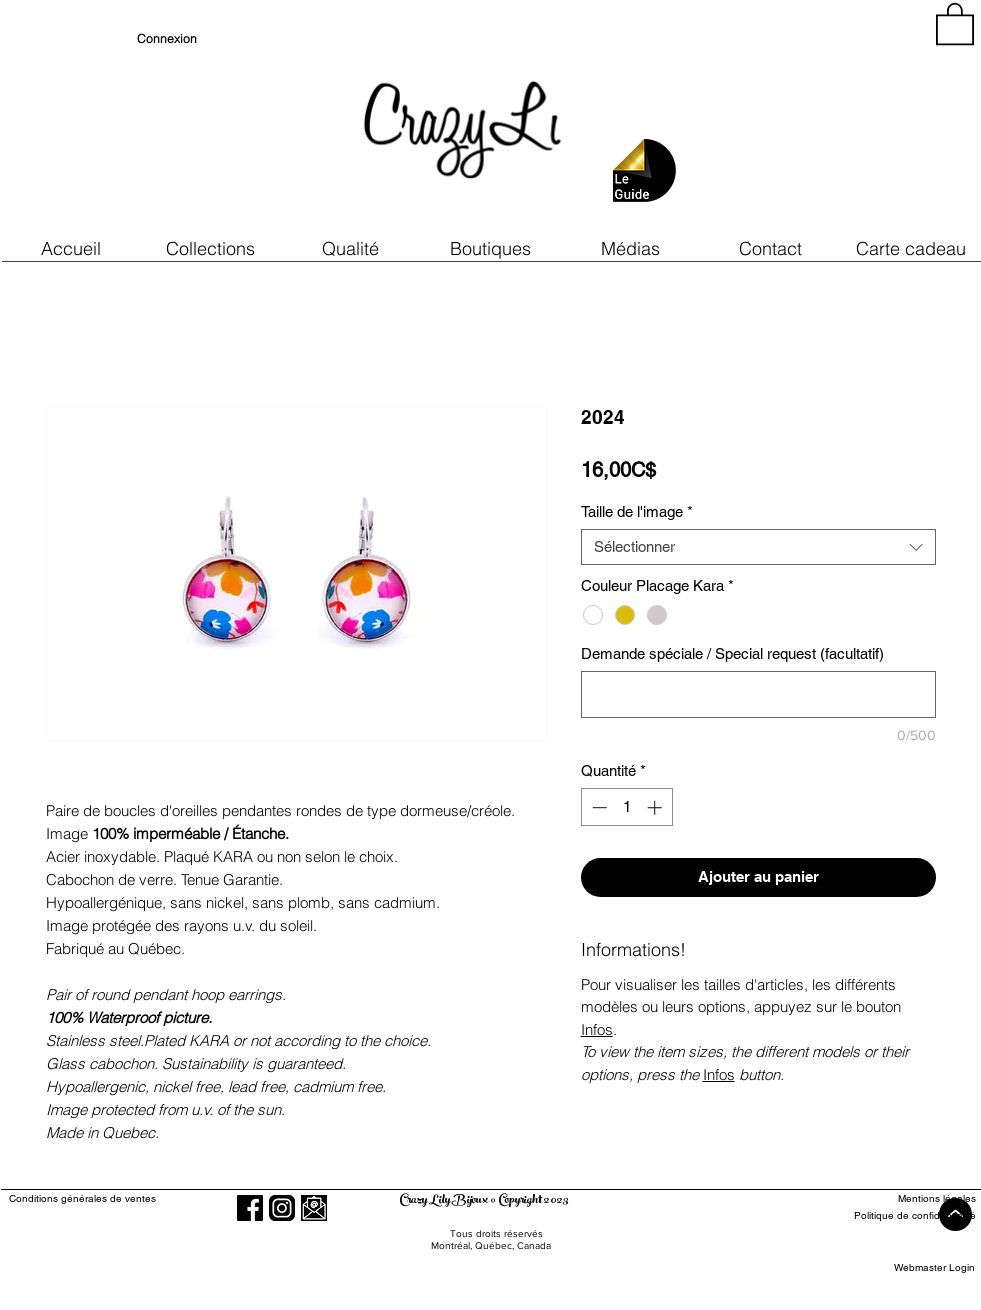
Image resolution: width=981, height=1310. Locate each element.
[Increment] (656, 807)
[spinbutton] (626, 807)
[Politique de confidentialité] (902, 1215)
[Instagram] (282, 1208)
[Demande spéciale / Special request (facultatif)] (758, 694)
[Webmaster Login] (934, 1267)
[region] (795, 120)
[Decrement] (597, 807)
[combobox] (758, 547)
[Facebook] (250, 1208)
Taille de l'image (637, 511)
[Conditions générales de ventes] (139, 1198)
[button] (351, 248)
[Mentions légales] (902, 1198)
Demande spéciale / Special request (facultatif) (732, 653)
